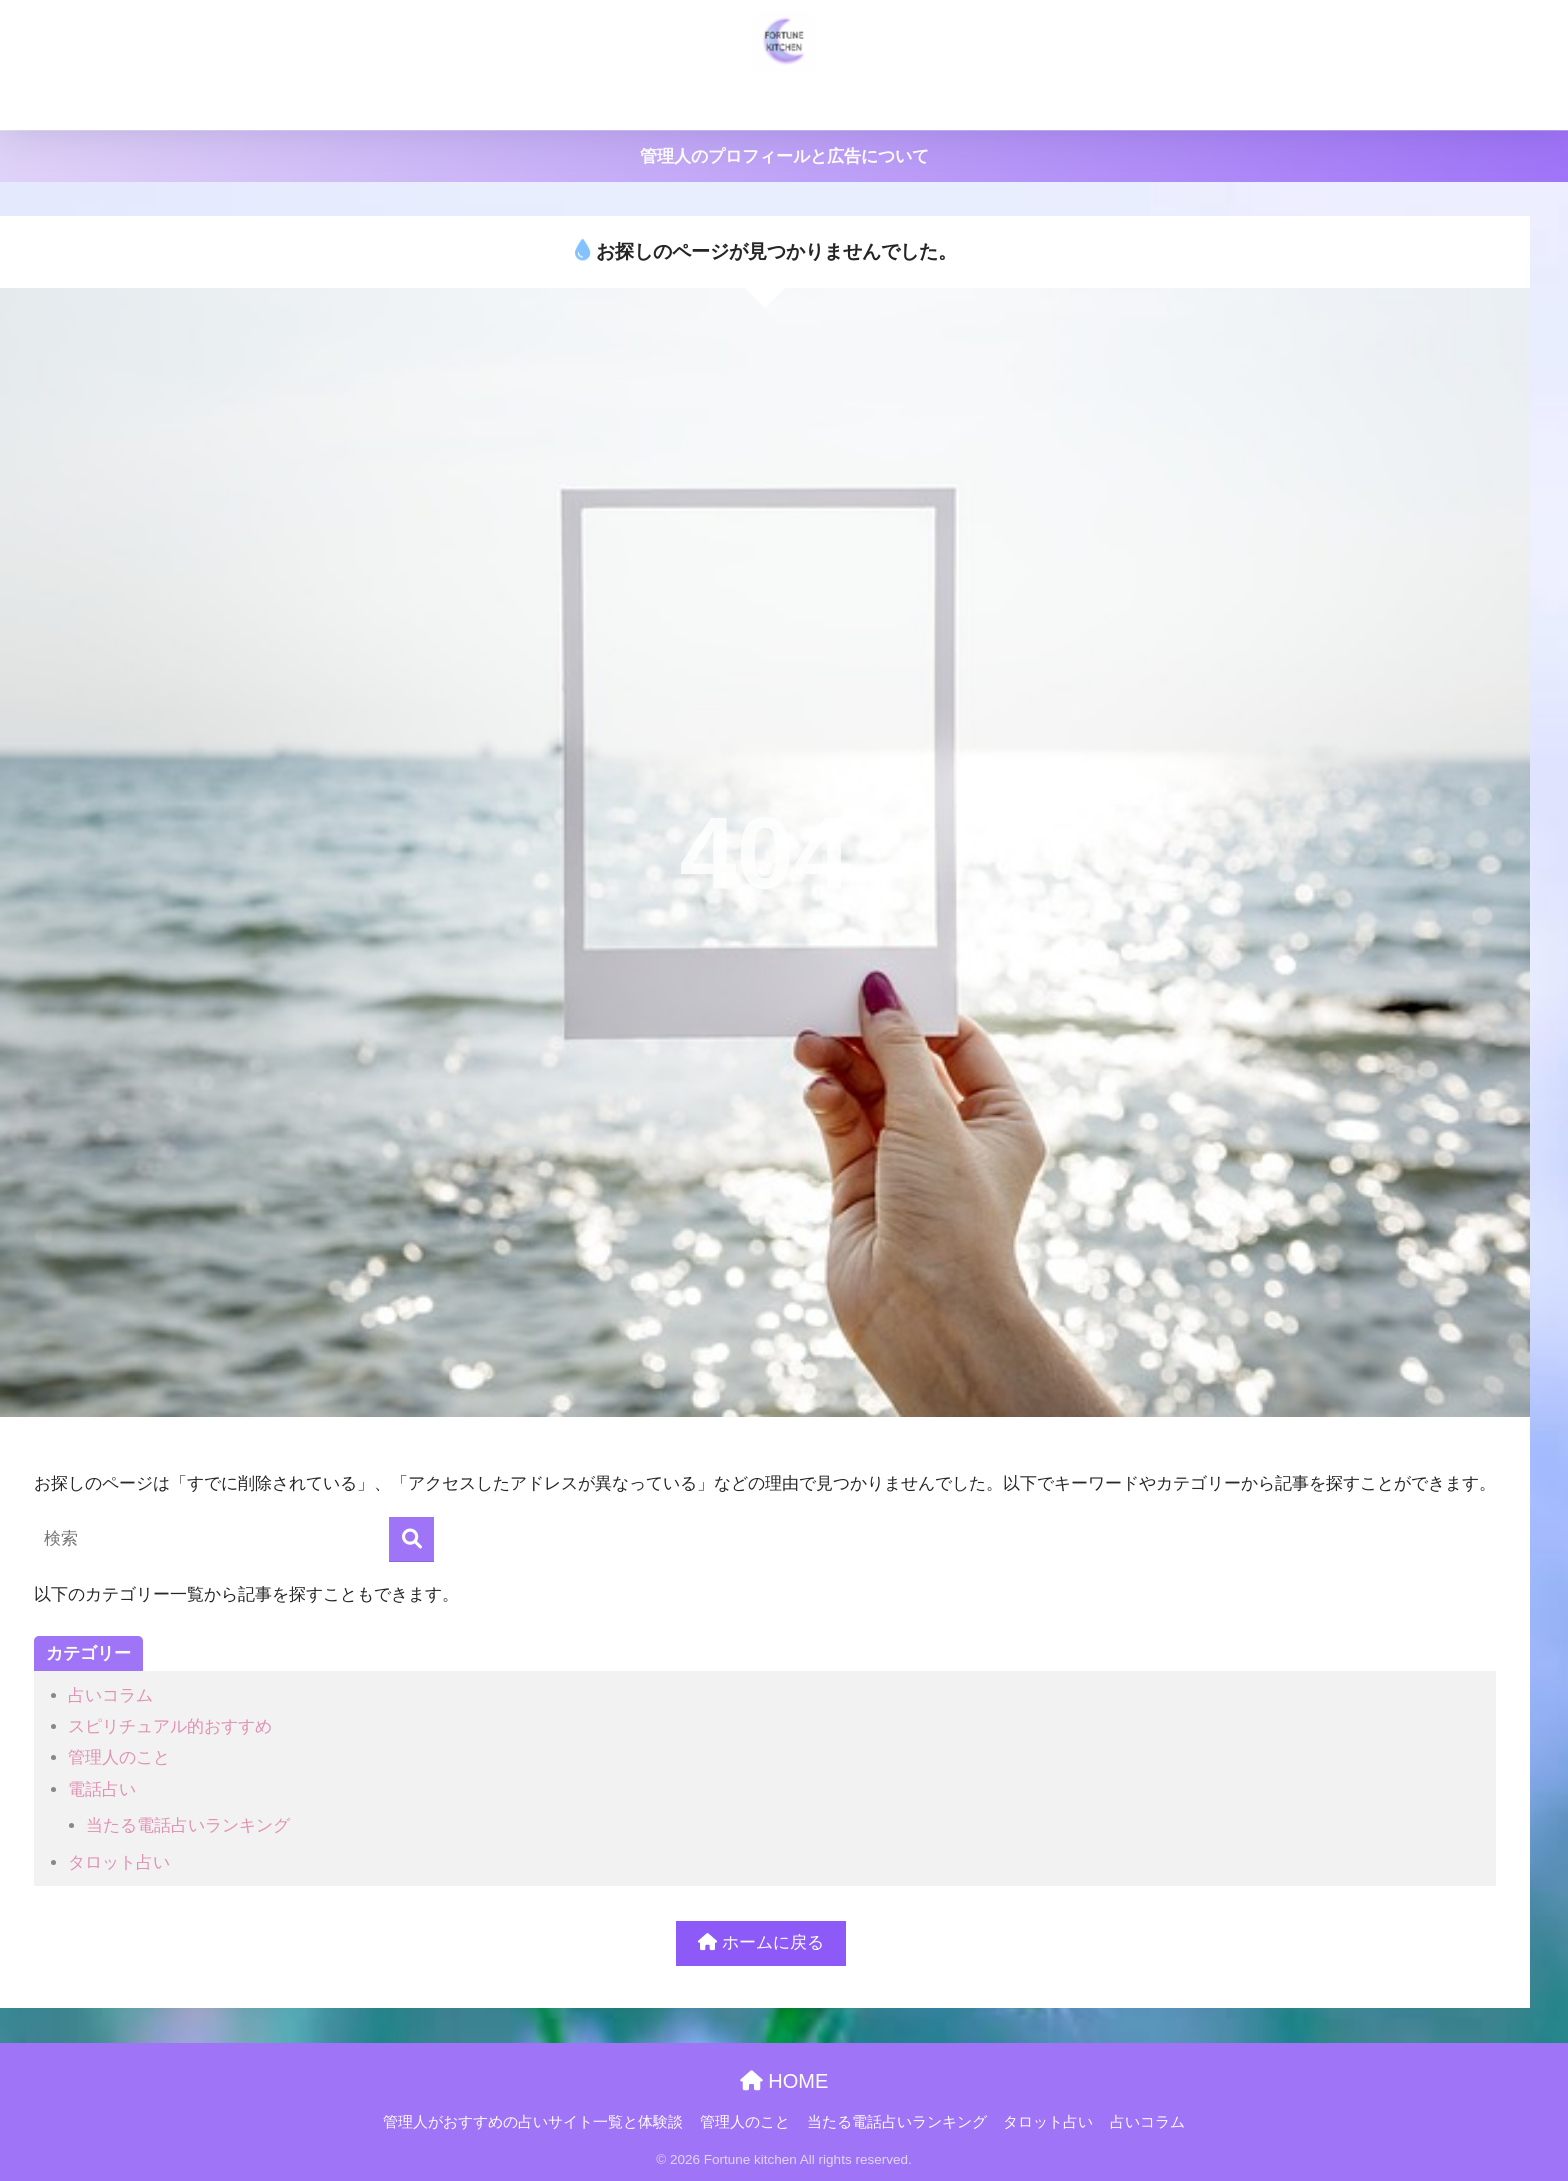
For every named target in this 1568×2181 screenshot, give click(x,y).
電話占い (102, 1789)
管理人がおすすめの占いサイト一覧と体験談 (507, 102)
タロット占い (1062, 102)
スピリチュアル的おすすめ (170, 1726)
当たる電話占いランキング (897, 102)
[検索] (411, 1539)
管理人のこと (732, 102)
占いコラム (1174, 102)
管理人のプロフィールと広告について (784, 156)
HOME (784, 2081)
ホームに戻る (761, 1942)
